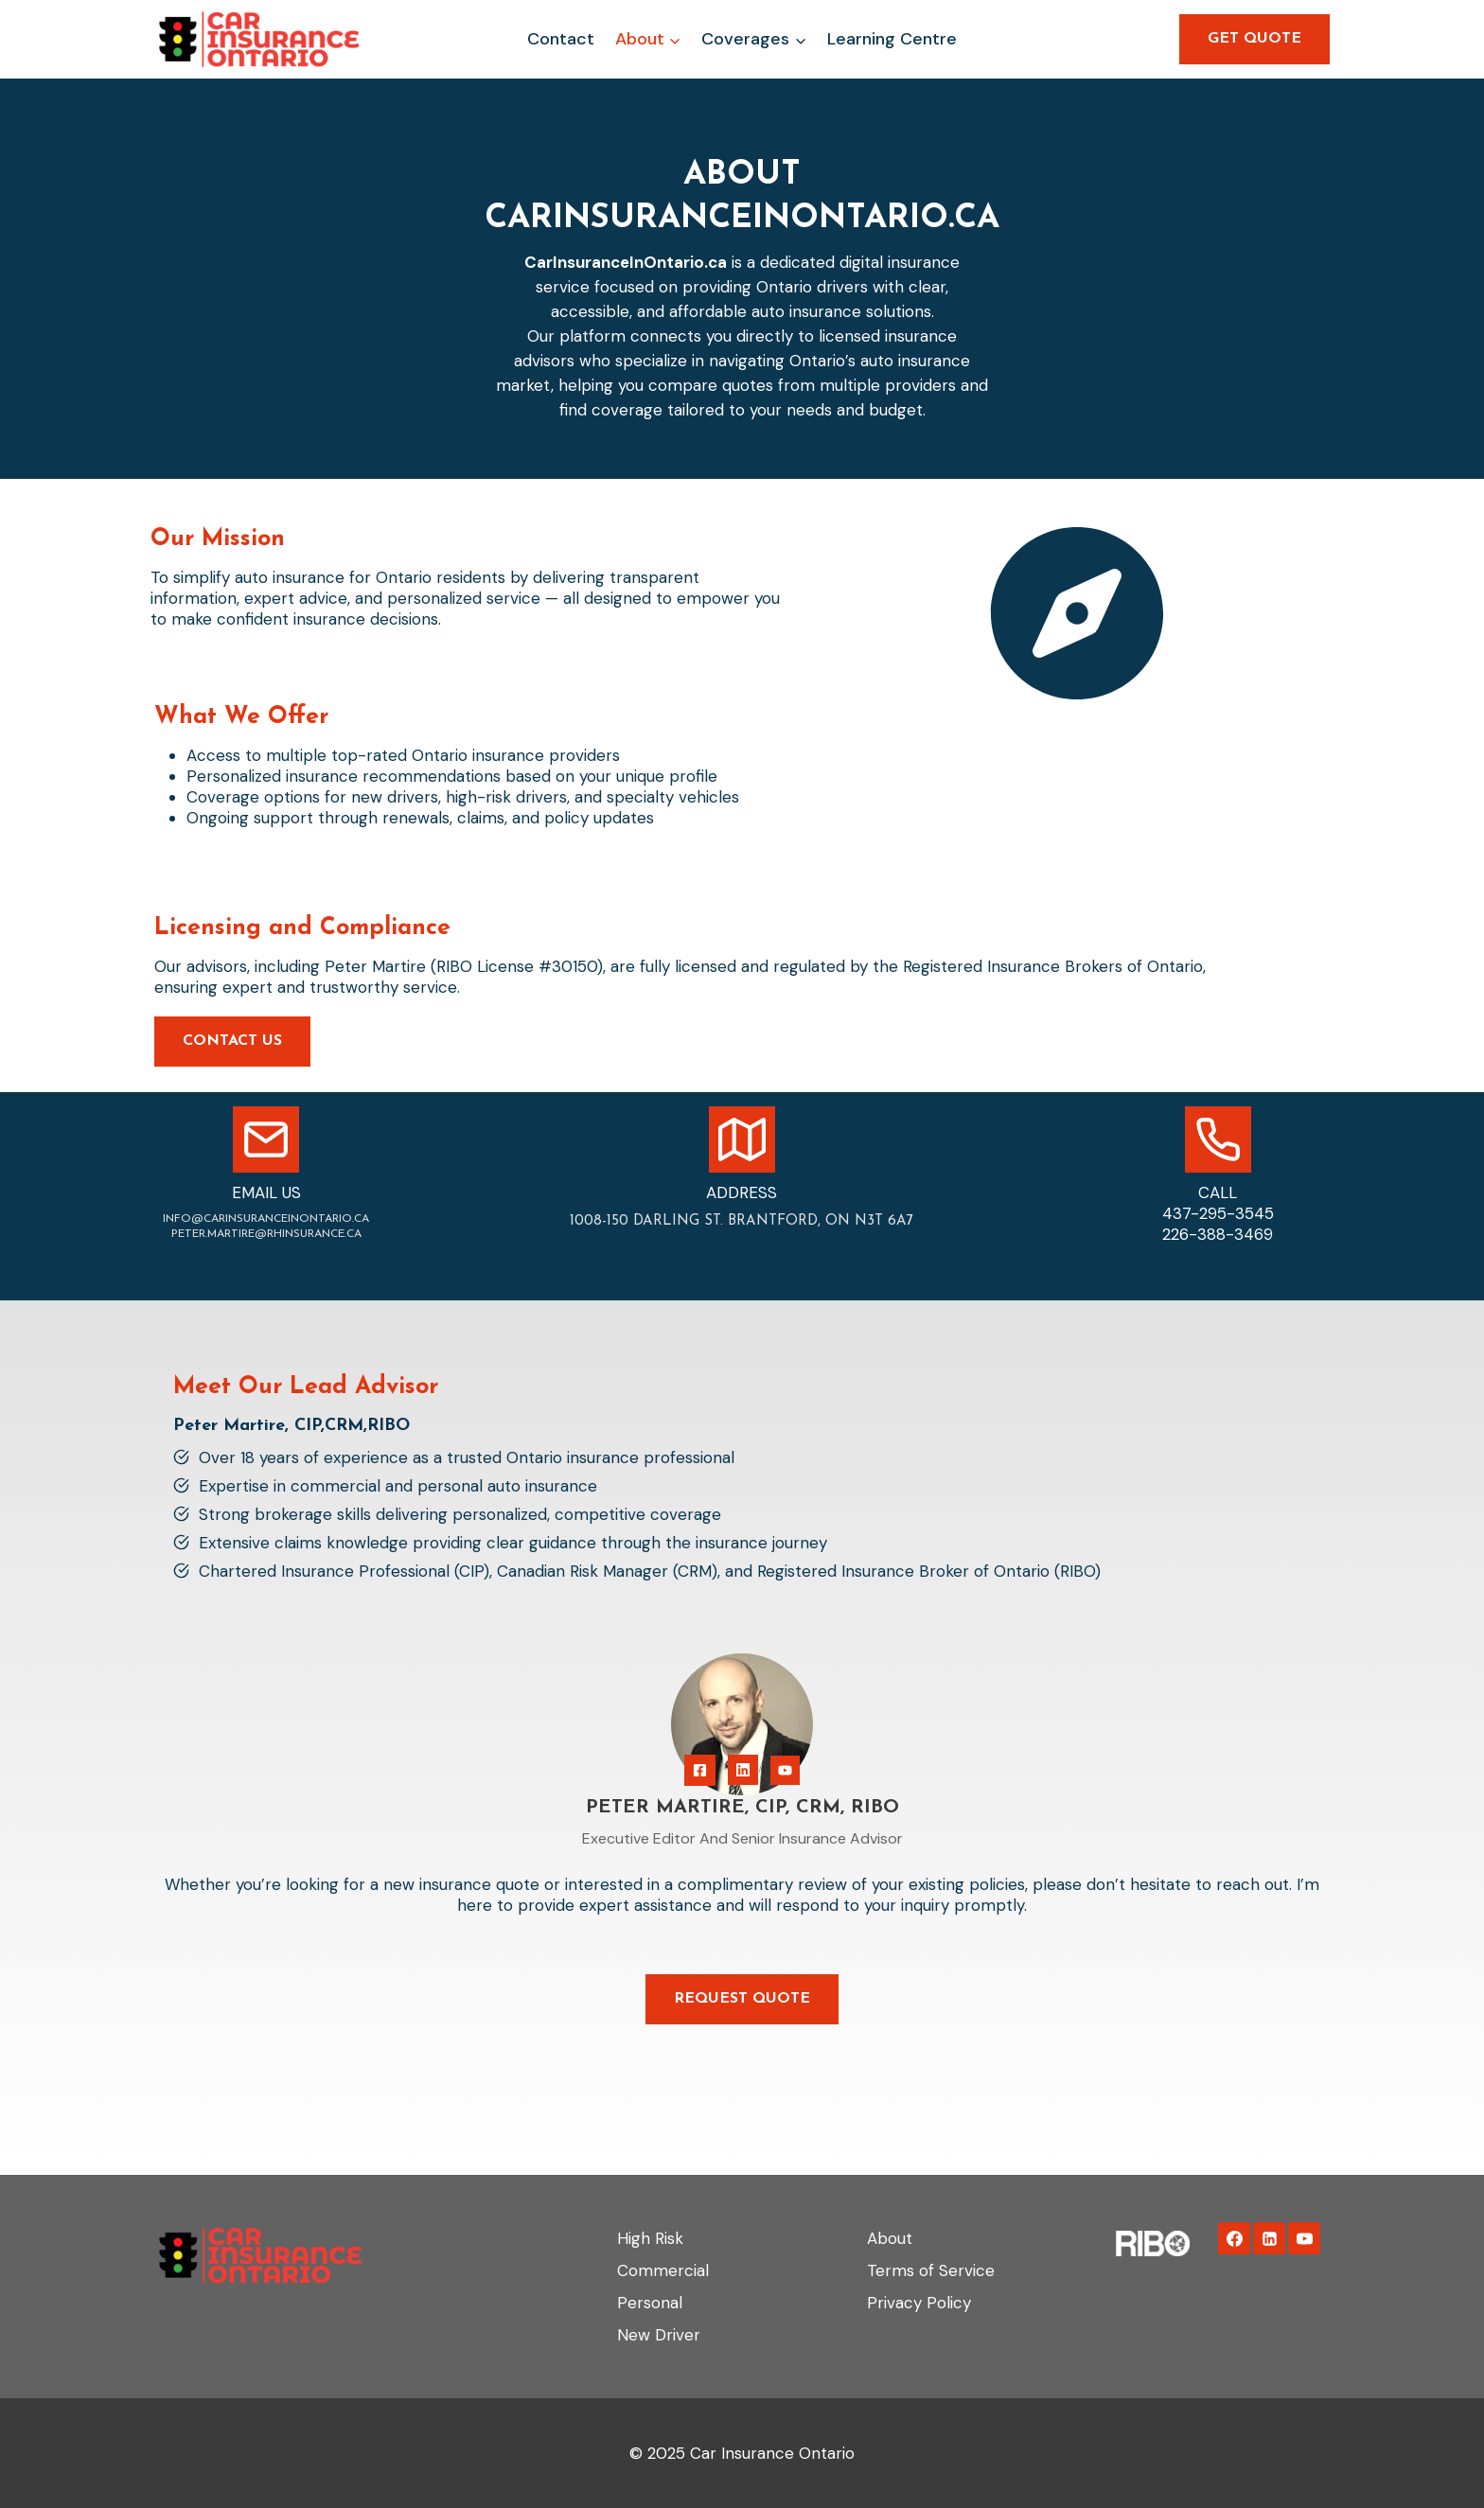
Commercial (663, 2270)
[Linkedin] (1269, 2238)
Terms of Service (931, 2270)
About (889, 2238)
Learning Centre (892, 38)
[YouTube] (1304, 2238)
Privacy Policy (919, 2302)
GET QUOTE (1254, 38)
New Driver (658, 2334)
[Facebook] (1234, 2238)
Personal (649, 2302)
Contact (560, 38)
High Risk (650, 2238)
